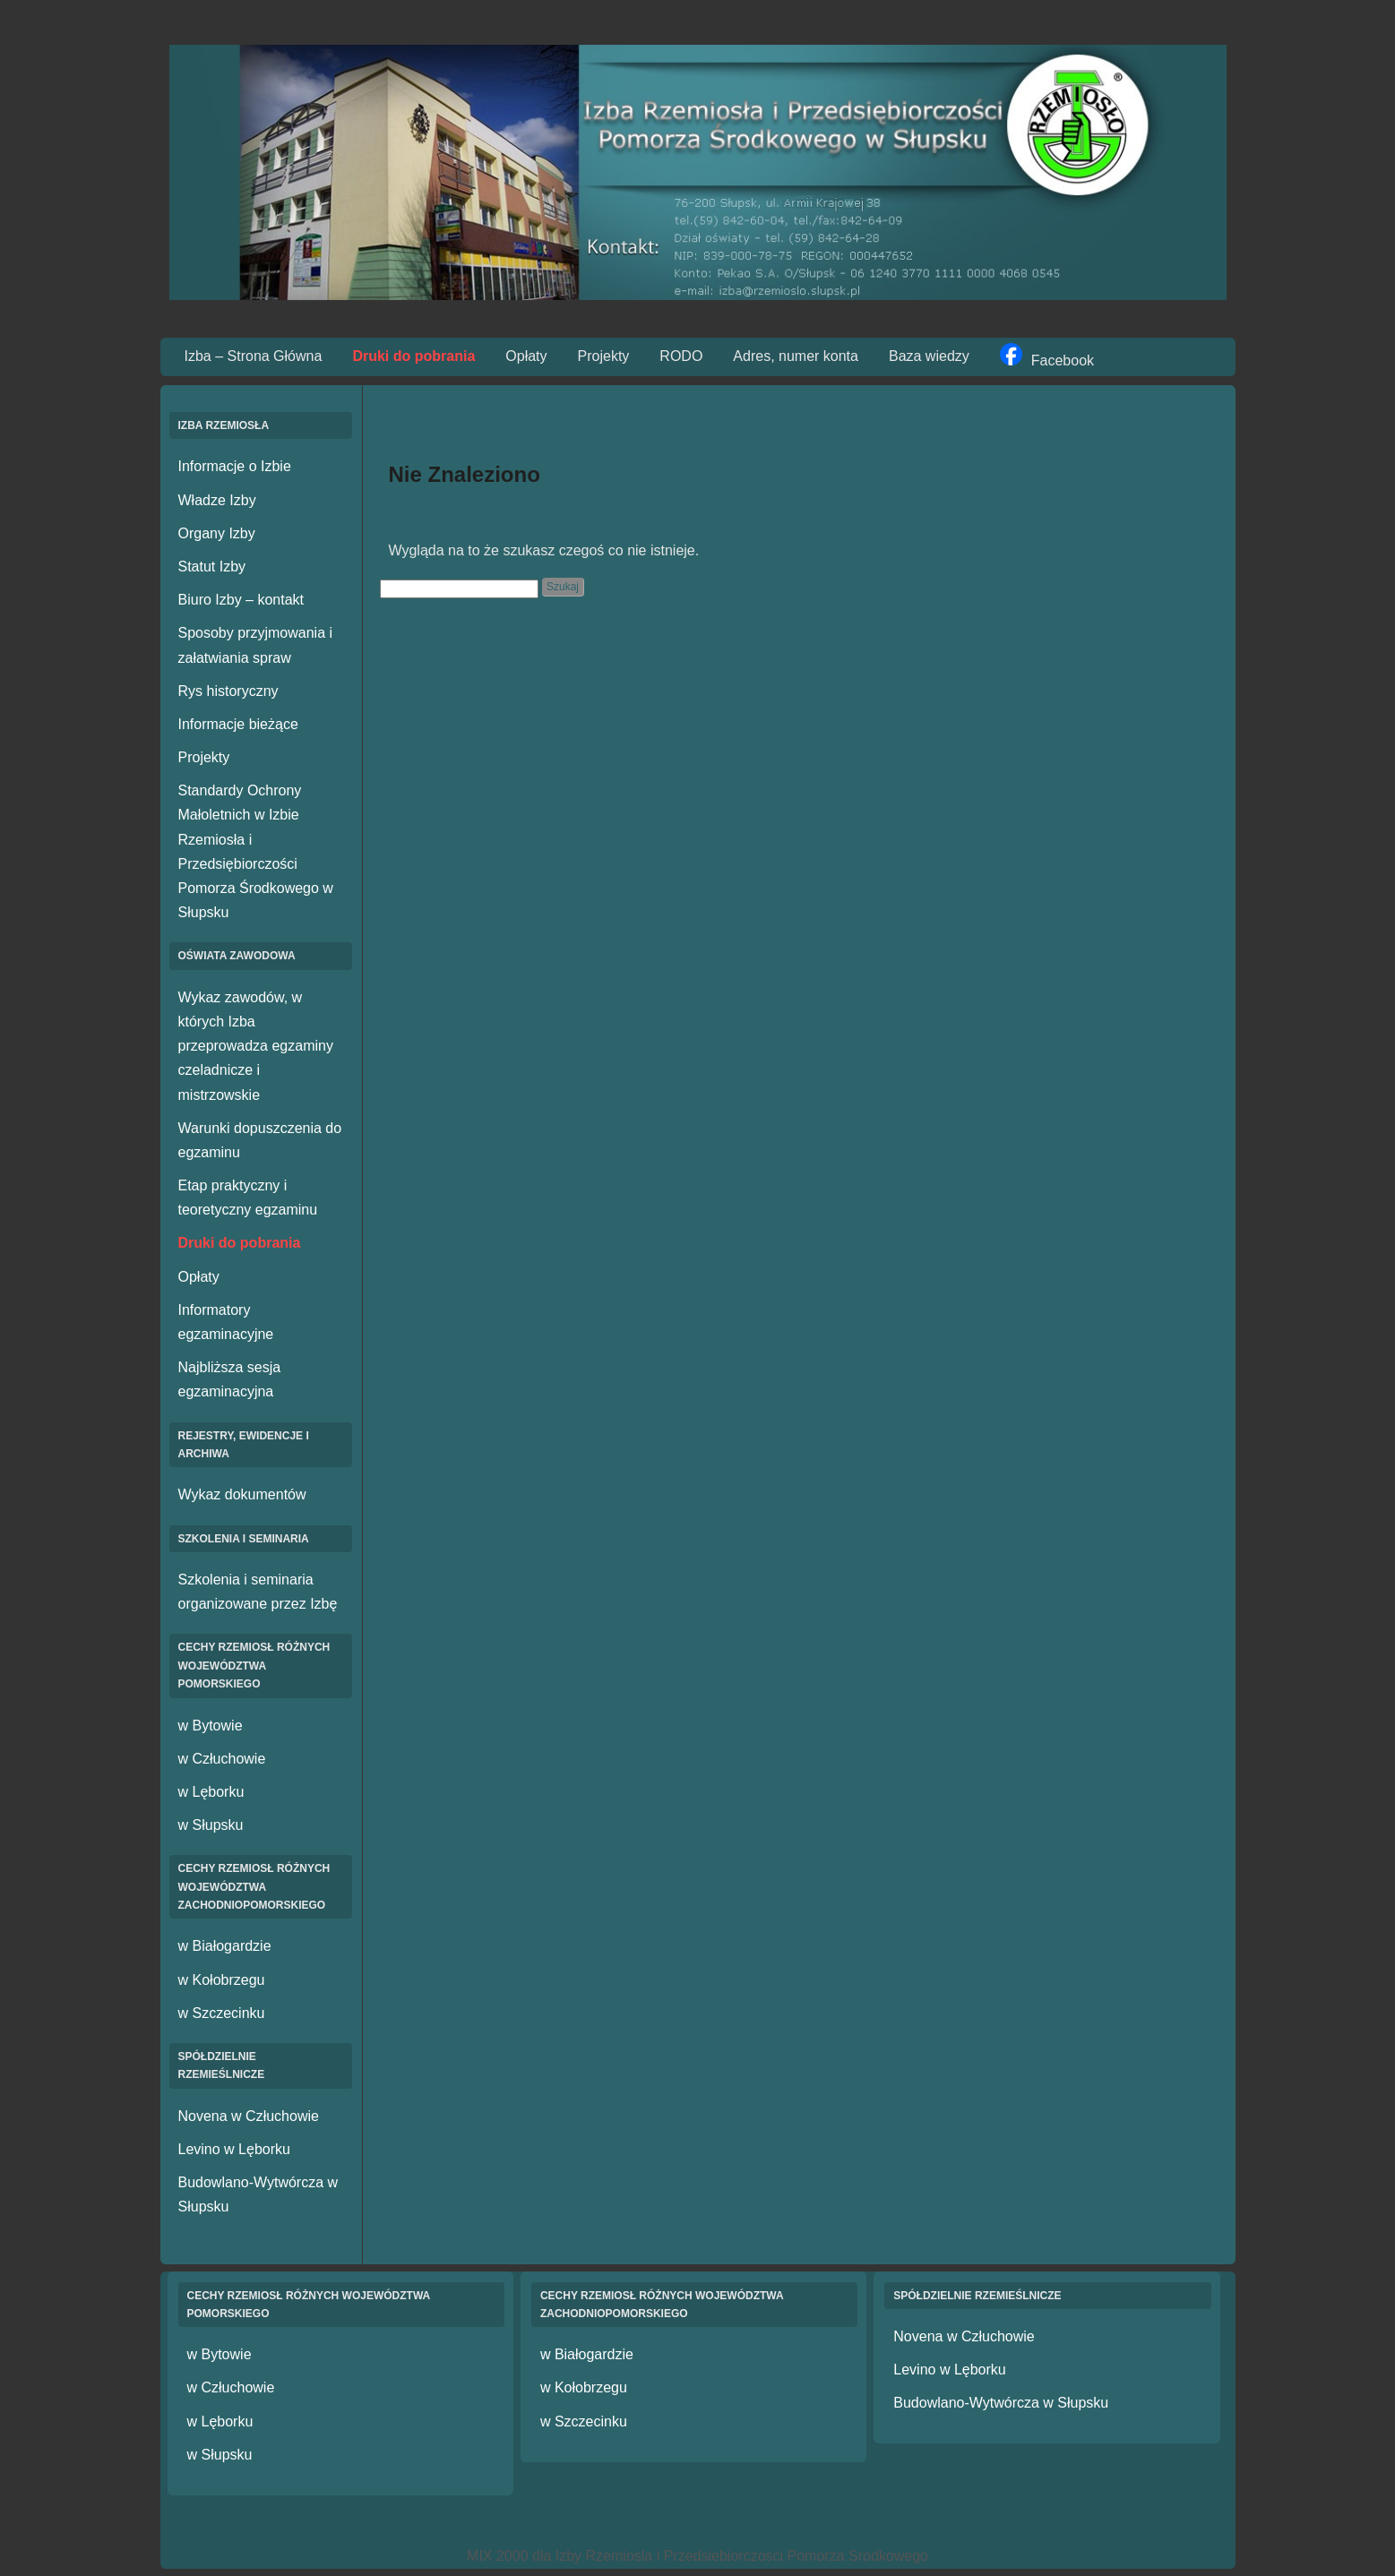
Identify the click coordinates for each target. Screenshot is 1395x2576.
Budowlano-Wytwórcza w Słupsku (1000, 2402)
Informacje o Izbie (234, 466)
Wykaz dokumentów (242, 1494)
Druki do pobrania (413, 356)
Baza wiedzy (929, 356)
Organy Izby (216, 533)
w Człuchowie (222, 1758)
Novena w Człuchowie (248, 2116)
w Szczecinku (221, 2013)
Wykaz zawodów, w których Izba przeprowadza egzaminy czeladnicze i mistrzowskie (255, 1046)
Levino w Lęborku (234, 2149)
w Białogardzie (224, 1945)
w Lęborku (211, 1791)
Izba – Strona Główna (254, 356)
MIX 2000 (497, 2555)
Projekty (604, 356)
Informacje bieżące (238, 724)
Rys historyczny (228, 691)
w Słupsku (211, 1825)
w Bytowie (210, 1725)
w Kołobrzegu (221, 1980)
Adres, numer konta (795, 356)
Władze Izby (217, 500)
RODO (680, 356)
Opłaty (526, 356)
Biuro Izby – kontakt (241, 599)
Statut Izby (212, 566)
